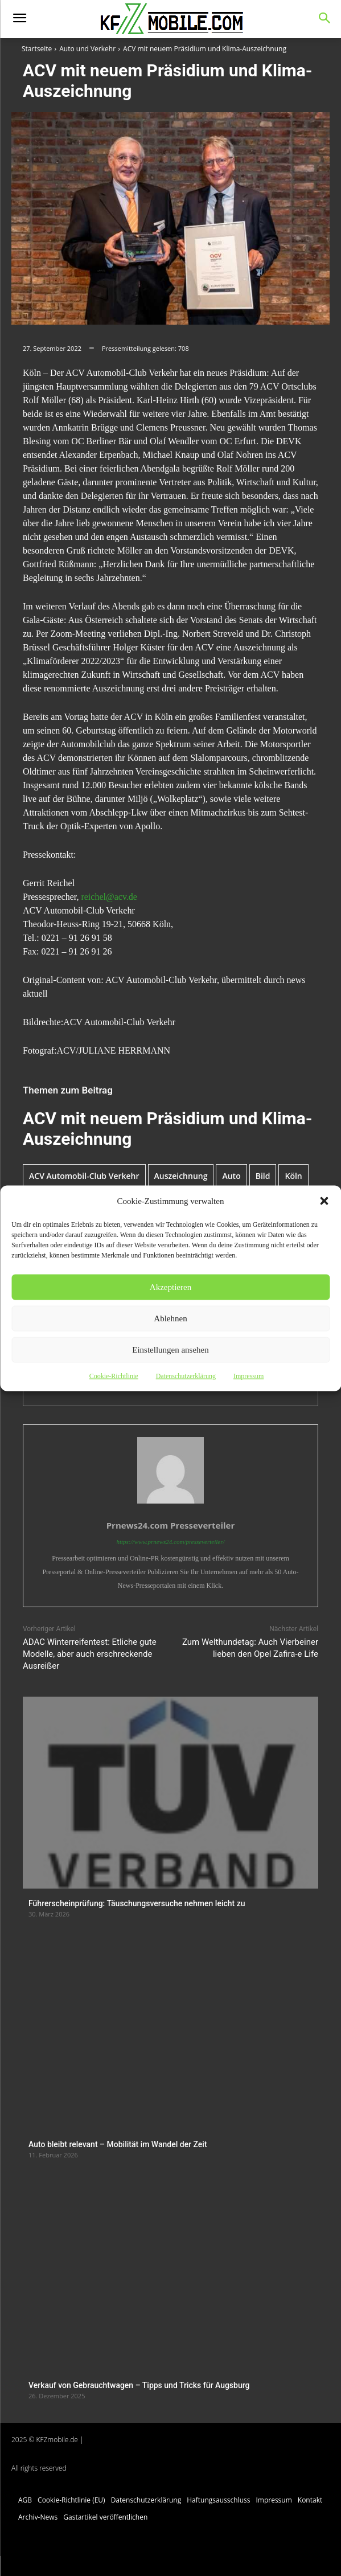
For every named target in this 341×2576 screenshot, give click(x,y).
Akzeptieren (170, 1287)
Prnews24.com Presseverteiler (170, 1525)
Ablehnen (170, 1318)
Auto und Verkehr (87, 49)
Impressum (248, 1375)
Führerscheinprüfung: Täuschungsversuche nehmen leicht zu (136, 1903)
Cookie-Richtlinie (113, 1375)
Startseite (37, 49)
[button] (324, 1200)
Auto (231, 1175)
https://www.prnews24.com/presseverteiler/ (170, 1541)
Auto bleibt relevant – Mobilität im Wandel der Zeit (117, 2144)
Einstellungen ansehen (170, 1349)
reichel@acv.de (109, 897)
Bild (263, 1175)
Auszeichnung (181, 1175)
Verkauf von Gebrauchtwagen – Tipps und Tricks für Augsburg (138, 2385)
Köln (293, 1175)
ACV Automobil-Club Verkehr (84, 1175)
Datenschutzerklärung (186, 1375)
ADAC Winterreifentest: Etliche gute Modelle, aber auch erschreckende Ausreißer (90, 1654)
